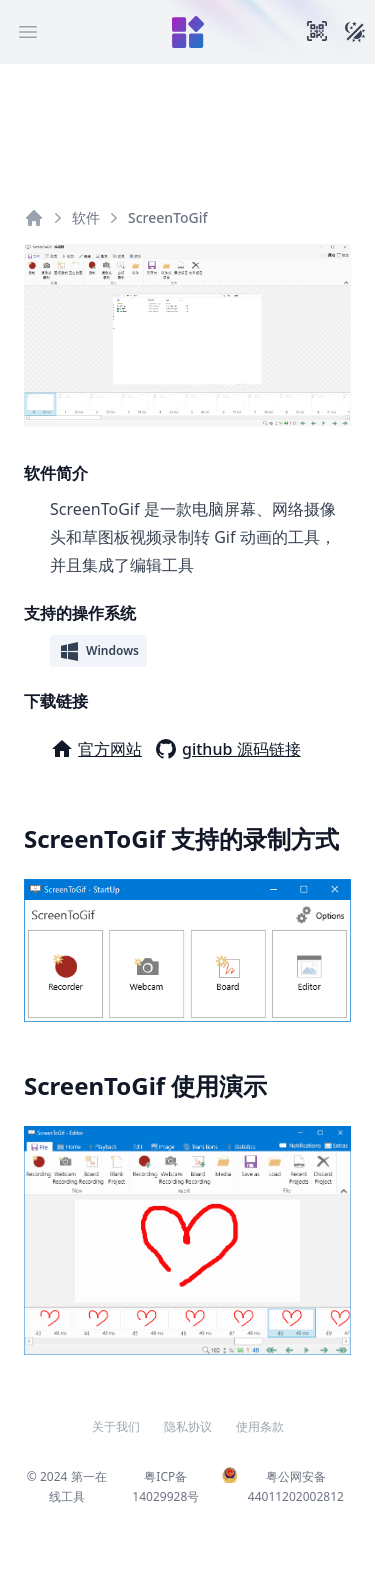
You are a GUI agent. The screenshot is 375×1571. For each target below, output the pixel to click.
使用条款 (260, 1427)
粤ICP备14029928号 (165, 1486)
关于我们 (116, 1427)
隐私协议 (188, 1427)
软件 (86, 217)
